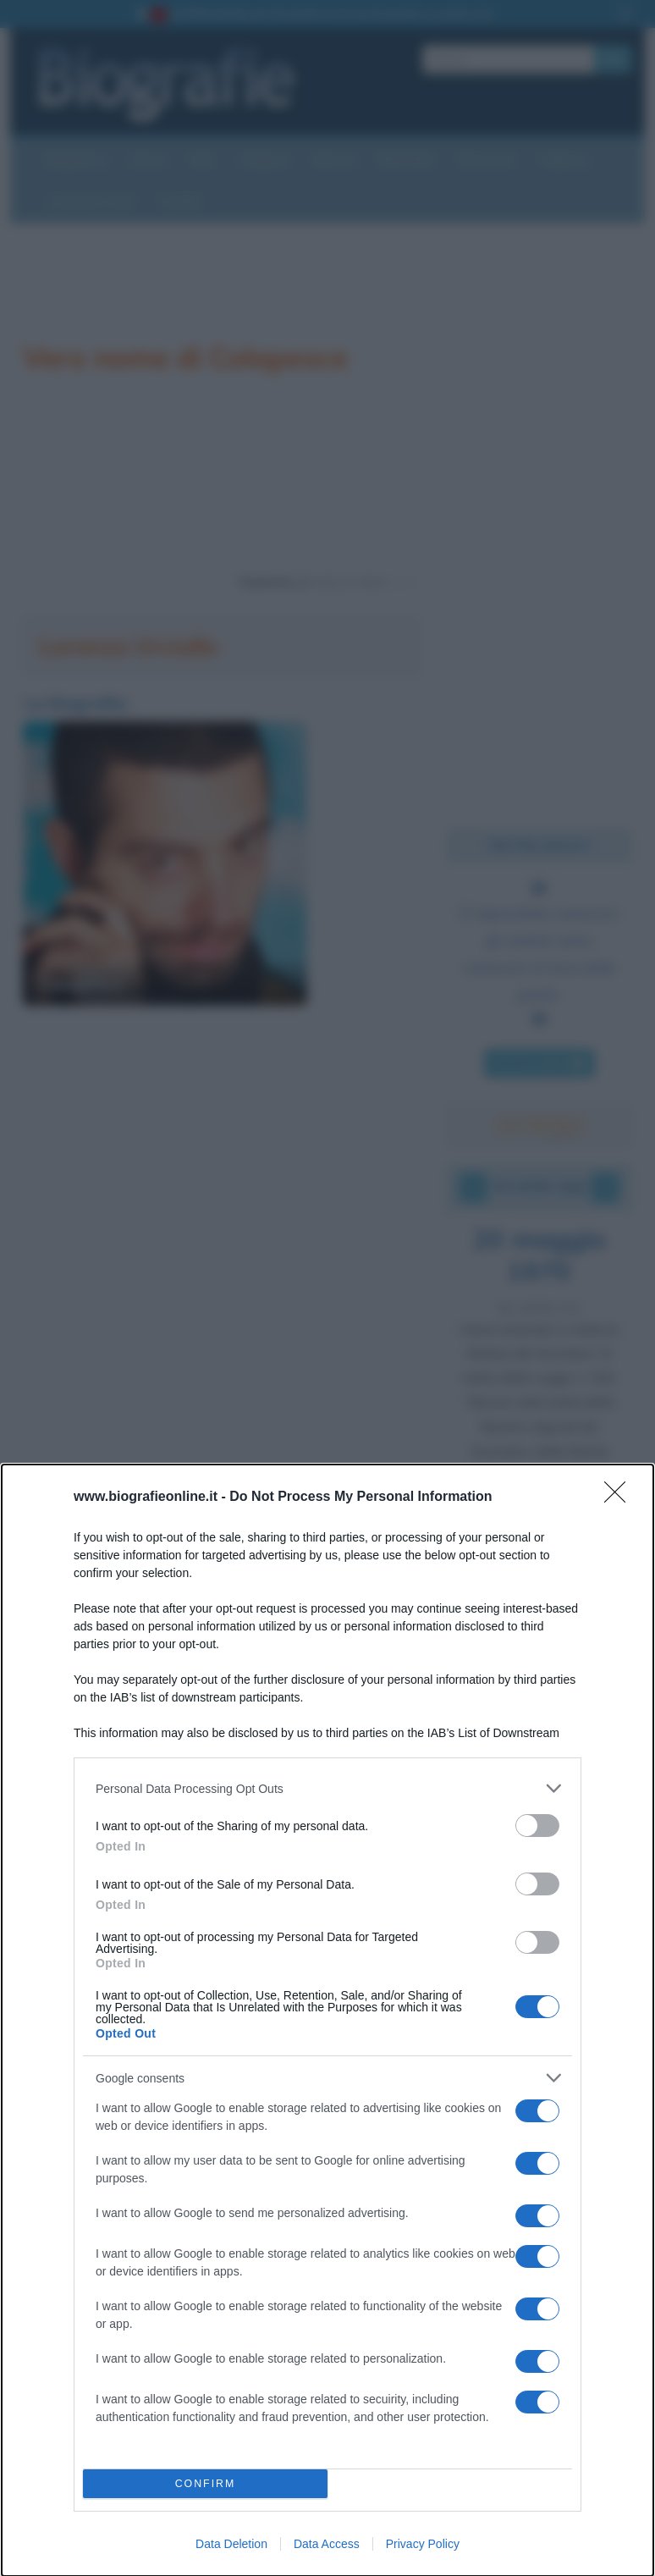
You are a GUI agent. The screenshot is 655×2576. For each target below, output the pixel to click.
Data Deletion (231, 2544)
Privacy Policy (423, 2544)
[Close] (620, 1497)
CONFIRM (205, 2484)
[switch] (537, 1825)
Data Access (327, 2544)
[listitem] (327, 1788)
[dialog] (327, 2020)
